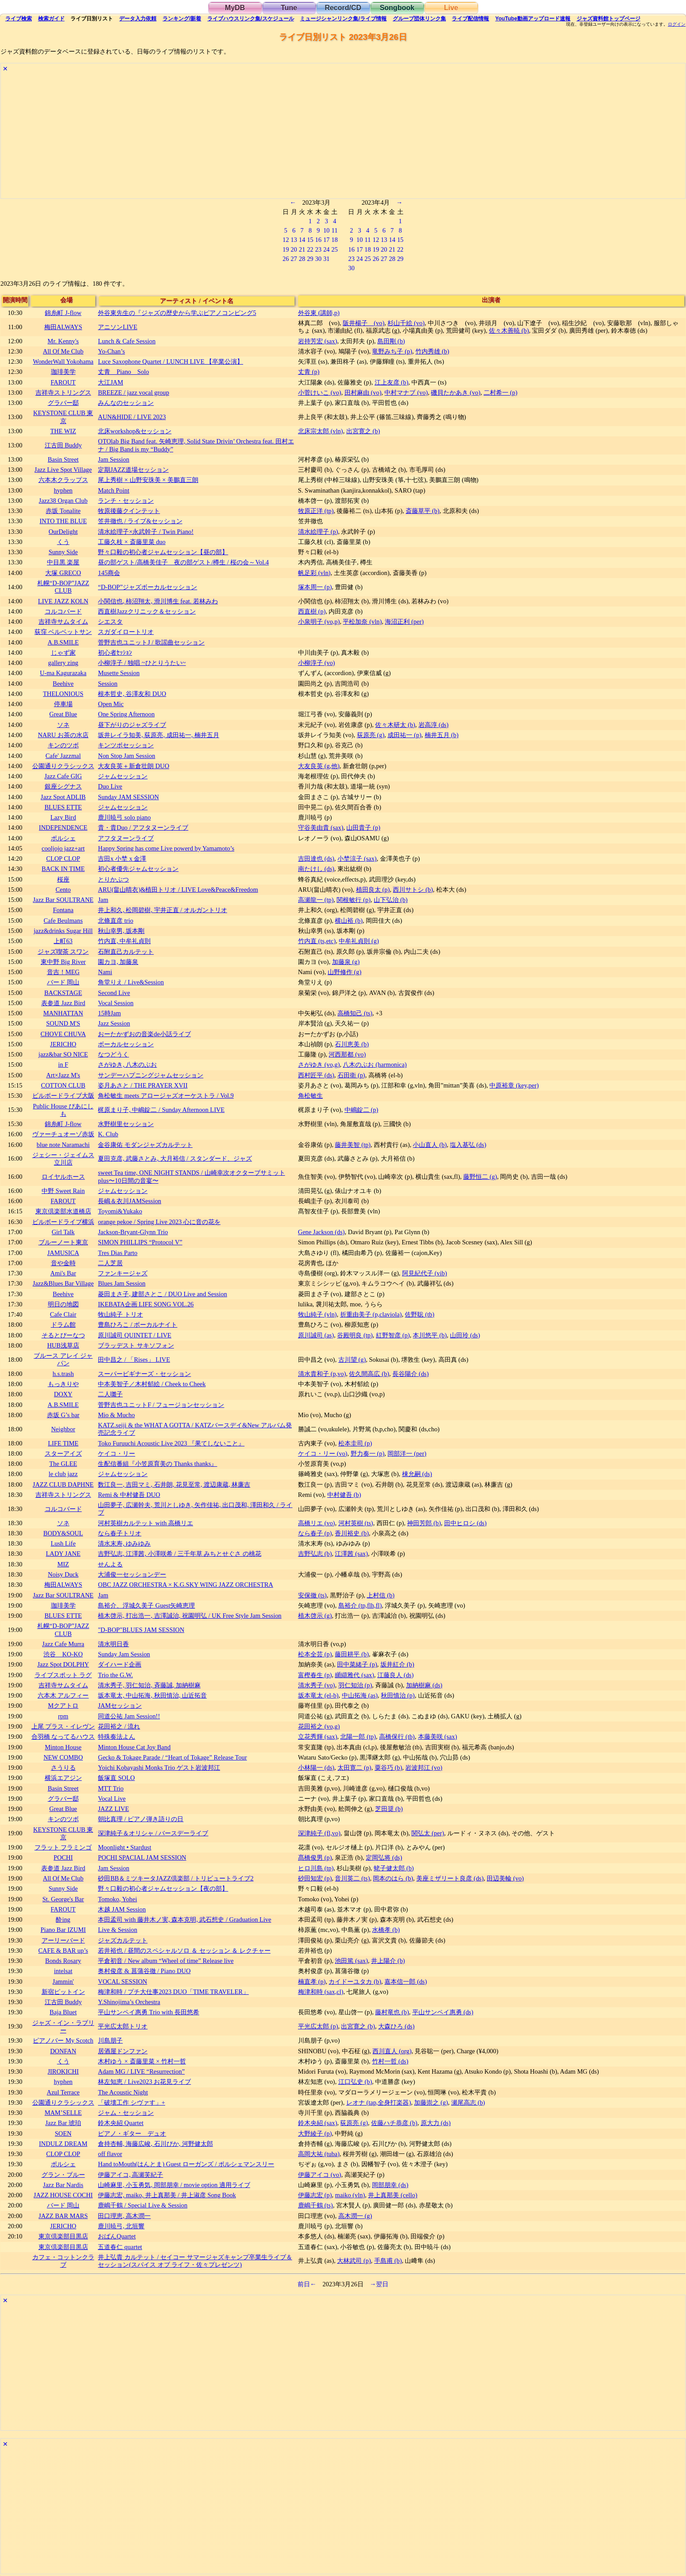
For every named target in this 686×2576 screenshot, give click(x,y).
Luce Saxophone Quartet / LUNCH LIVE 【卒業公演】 (170, 361)
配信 (470, 19)
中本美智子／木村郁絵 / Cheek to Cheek (151, 1383)
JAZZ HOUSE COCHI (63, 2195)
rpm (63, 1716)
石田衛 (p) (351, 1075)
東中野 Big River (63, 961)
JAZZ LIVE (113, 1808)
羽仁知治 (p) (355, 1685)
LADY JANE (63, 1553)
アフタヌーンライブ (126, 838)
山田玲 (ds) (465, 1335)
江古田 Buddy (63, 445)
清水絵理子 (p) (318, 531)
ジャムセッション (122, 776)
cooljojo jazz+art (63, 848)
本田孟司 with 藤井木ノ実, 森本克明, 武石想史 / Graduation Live (184, 1919)
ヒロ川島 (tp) (315, 1868)
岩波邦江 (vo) (423, 1767)
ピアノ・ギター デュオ (132, 2133)
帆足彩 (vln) (314, 572)
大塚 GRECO (63, 572)
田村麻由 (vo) (363, 392)
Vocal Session (115, 1002)
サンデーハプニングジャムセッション (150, 1075)
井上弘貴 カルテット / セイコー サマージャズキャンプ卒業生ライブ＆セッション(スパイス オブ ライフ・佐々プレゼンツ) (195, 2261)
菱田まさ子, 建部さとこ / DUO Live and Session (162, 1294)
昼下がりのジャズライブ (132, 724)
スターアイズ (63, 1453)
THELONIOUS (63, 693)
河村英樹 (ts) (355, 1523)
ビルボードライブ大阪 (63, 1095)
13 (294, 239)
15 (310, 239)
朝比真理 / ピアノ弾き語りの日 (140, 1818)
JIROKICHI (62, 2071)
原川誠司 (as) (316, 1335)
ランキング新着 (182, 19)
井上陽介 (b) (388, 1960)
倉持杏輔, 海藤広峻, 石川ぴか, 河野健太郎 (155, 2143)
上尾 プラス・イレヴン (63, 1726)
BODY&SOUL (63, 1533)
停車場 (63, 703)
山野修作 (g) (344, 971)
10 (326, 230)
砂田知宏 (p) (315, 1878)
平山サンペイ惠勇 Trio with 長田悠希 (148, 2012)
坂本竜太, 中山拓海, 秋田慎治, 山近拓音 (152, 1695)
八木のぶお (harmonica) (375, 1064)
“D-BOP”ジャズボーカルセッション (147, 587)
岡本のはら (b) (393, 1878)
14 (302, 239)
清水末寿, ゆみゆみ (124, 1543)
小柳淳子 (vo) (316, 662)
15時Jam (109, 1013)
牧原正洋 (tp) (315, 510)
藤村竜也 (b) (392, 2012)
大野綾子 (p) (315, 2133)
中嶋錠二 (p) (361, 1109)
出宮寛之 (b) (363, 431)
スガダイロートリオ (126, 631)
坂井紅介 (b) (397, 1664)
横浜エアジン (63, 1777)
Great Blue (63, 714)
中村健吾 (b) (344, 1494)
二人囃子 (110, 1394)
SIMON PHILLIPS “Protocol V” (140, 1242)
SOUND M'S (63, 1023)
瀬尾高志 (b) (468, 2102)
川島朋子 (110, 2040)
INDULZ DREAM (63, 2143)
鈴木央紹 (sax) (317, 2122)
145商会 (109, 572)
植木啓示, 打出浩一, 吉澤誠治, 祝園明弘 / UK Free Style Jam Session (189, 1615)
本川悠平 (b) (429, 1335)
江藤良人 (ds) (395, 1674)
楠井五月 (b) (441, 734)
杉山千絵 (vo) (406, 322)
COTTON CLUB (63, 1085)
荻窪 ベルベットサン (63, 631)
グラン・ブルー (63, 2174)
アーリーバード (63, 1940)
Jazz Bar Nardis (63, 2184)
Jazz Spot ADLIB (63, 796)
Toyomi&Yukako (120, 1211)
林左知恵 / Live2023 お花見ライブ (144, 2081)
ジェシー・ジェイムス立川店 (63, 1158)
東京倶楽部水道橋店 (63, 1211)
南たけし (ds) (316, 868)
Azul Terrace (63, 2092)
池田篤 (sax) (351, 1960)
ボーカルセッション (126, 1044)
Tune (289, 8)
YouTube (532, 19)
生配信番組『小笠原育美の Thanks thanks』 (157, 1463)
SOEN (63, 2133)
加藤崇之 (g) (431, 2102)
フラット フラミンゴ (63, 1847)
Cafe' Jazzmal (63, 755)
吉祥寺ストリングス (63, 392)
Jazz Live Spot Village (63, 469)
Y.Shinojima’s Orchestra (129, 2001)
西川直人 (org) (391, 2051)
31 (326, 258)
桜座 (63, 879)
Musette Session (119, 672)
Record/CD (343, 8)
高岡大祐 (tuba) (319, 2153)
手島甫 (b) (388, 2260)
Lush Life (62, 1543)
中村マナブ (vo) (406, 392)
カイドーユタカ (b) (355, 1981)
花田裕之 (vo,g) (319, 1726)
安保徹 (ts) (312, 1595)
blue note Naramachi (63, 1144)
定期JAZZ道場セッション (133, 469)
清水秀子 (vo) (316, 1685)
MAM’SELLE (63, 2112)
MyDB (235, 8)
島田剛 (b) (391, 341)
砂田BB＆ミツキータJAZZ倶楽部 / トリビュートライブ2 (175, 1878)
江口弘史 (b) (355, 2081)
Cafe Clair (63, 1314)
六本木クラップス (63, 479)
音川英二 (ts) (352, 1878)
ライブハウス (250, 19)
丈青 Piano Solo (123, 371)
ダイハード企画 (119, 1664)
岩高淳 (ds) (434, 724)
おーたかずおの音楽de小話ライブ (144, 1033)
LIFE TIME (63, 1443)
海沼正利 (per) (404, 621)
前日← (307, 2284)
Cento (62, 889)
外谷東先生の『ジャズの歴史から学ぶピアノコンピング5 (177, 312)
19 (286, 249)
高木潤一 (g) (355, 2215)
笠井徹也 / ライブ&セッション (140, 521)
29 (310, 258)
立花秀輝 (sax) (317, 1736)
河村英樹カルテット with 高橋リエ (145, 1523)
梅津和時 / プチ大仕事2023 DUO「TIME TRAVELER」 (173, 1991)
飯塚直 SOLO (116, 1777)
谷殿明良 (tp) (354, 1335)
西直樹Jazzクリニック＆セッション (147, 611)
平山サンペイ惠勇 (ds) (442, 2012)
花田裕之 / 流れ (119, 1726)
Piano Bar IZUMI (62, 1929)
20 (294, 249)
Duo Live (110, 786)
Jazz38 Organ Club (63, 500)
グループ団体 (419, 19)
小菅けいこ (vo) (319, 392)
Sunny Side (63, 552)
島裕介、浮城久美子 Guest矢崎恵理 (146, 1605)
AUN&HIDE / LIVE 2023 (132, 416)
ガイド (51, 19)
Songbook (397, 8)
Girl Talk (63, 1232)
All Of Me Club (63, 351)
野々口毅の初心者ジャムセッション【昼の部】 (163, 552)
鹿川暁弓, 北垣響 (121, 2226)
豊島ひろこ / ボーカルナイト (137, 1324)
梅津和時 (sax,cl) (320, 1991)
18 (334, 239)
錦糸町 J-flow (63, 312)
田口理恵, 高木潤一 (124, 2215)
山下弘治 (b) (390, 899)
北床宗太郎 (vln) (320, 431)
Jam (103, 899)
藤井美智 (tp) (352, 1144)
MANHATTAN (63, 1013)
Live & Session (117, 1929)
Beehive (63, 683)
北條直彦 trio (115, 920)
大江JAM (110, 382)
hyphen (63, 490)
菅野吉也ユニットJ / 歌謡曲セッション (151, 642)
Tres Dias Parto (117, 1252)
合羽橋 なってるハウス (63, 1736)
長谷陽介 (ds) (410, 1373)
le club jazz (63, 1473)
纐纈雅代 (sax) (354, 1674)
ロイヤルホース (63, 1176)
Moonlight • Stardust (124, 1847)
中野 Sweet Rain (63, 1190)
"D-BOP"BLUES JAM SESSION (141, 1629)
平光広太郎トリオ (122, 2026)
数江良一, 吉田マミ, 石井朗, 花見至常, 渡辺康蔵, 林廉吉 (174, 1484)
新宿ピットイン (63, 1991)
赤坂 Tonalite (63, 510)
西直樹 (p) (312, 611)
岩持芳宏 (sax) (317, 341)
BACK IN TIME (63, 868)
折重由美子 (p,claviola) (371, 1314)
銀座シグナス (63, 786)
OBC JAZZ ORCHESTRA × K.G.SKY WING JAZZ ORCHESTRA (185, 1584)
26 (286, 258)
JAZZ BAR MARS (63, 2215)
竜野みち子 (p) (392, 351)
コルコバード (63, 611)
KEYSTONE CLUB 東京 (63, 416)
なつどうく (113, 1054)
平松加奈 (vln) (362, 621)
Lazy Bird (63, 817)
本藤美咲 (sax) (437, 1736)
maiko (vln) (350, 2195)
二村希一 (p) (500, 392)
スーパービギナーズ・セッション (144, 1373)
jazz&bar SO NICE (63, 1054)
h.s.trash (63, 1373)
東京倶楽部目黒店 (63, 2236)
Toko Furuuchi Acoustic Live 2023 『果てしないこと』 (171, 1443)
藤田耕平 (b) (351, 1654)
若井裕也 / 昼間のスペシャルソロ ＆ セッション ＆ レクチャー (184, 1950)
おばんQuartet (117, 2236)
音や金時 (63, 1263)
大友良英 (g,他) (319, 765)
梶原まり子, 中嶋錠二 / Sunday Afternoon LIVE (161, 1109)
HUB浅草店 (63, 1345)
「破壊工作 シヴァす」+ (131, 2102)
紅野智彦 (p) (393, 1335)
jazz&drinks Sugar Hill (63, 930)
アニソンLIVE (117, 326)
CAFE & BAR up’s (63, 1950)
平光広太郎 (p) (318, 2026)
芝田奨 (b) (389, 1808)
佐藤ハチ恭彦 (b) (394, 2122)
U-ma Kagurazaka (63, 672)
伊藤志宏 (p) (315, 2195)
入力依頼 (137, 19)
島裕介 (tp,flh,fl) (360, 1605)
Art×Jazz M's (63, 1075)
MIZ (63, 1564)
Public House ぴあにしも (63, 1110)
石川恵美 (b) (351, 1044)
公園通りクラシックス (63, 765)
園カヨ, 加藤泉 (118, 961)
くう (63, 541)
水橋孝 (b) (385, 1929)
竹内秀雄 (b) (432, 351)
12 (286, 239)
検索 (18, 19)
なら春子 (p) (315, 1533)
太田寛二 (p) (354, 1767)
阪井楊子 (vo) (363, 322)
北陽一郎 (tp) (358, 1736)
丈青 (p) (308, 371)
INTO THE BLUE (63, 521)
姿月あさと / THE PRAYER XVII (142, 1085)
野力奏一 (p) (367, 1453)
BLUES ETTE (62, 807)
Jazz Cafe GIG (63, 776)
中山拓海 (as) (360, 1695)
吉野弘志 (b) (315, 1553)
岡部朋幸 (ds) (390, 2184)
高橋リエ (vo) (316, 1523)
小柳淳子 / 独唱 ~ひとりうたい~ (142, 662)
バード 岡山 (63, 982)
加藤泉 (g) (346, 961)
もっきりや (63, 1383)
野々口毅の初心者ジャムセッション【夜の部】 (163, 1888)
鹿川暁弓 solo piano (124, 817)
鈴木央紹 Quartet (120, 2122)
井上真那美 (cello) (392, 2195)
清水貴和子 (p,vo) (322, 1373)
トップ (608, 19)
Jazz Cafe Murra (63, 1643)
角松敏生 (310, 1095)
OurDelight (63, 531)
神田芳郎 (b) (424, 1523)
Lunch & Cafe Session (126, 341)
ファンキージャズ (122, 1273)
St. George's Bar (63, 1899)
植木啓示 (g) (315, 1615)
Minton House (63, 1747)
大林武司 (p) (354, 2260)
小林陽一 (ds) (316, 1767)
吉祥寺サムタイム (63, 621)
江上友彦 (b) (391, 382)
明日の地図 (63, 1304)
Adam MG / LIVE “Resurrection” (141, 2071)
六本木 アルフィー (63, 1695)
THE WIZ (63, 431)
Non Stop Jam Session (126, 755)
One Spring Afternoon (126, 714)
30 (318, 258)
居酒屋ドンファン (122, 2051)
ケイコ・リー (116, 1453)
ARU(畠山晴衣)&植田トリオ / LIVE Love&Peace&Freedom (178, 889)
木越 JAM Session (122, 1909)
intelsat (63, 1970)
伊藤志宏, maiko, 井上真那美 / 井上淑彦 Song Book (167, 2195)
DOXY (63, 1394)
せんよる (110, 1564)
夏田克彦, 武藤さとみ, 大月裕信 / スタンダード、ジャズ (175, 1158)
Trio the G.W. (115, 1674)
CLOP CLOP (63, 858)
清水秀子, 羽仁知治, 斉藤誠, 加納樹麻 (149, 1685)
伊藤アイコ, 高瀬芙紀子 (130, 2174)
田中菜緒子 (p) (357, 1664)
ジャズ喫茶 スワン (63, 951)
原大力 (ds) (436, 2122)
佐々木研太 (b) (395, 724)
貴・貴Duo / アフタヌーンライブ (143, 827)
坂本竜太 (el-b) (318, 1695)
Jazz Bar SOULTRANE (63, 899)
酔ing (63, 1919)
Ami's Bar (63, 1273)
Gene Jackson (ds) (321, 1232)
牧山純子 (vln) (317, 1314)
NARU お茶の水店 (63, 734)
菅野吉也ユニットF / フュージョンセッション (161, 1404)
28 (302, 258)
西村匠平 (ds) (316, 1075)
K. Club (108, 1134)
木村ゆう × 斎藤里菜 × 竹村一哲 (142, 2061)
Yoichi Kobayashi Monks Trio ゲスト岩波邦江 (159, 1767)
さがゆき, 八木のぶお (127, 1064)
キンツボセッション (126, 745)
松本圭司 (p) (355, 1443)
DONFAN (63, 2051)
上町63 (63, 940)
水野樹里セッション (126, 1123)
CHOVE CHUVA (62, 1033)
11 (335, 230)
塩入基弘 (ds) (468, 1144)
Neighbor (63, 1429)
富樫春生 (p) (315, 1674)
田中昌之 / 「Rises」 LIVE (134, 1359)
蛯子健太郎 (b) (394, 1868)
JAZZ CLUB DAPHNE (63, 1484)
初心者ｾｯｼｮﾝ (115, 652)
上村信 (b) (380, 1595)
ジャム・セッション (126, 2112)
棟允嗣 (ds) (417, 1473)
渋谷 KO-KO (62, 1654)
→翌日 (379, 2284)
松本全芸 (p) (315, 1654)
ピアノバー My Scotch (63, 2040)
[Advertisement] (266, 136)
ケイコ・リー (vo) (323, 1453)
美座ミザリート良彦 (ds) (450, 1878)
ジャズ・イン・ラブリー (63, 2026)
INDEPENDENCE (63, 827)
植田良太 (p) (373, 889)
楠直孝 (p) (312, 1981)
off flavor (110, 2153)
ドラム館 (63, 1324)
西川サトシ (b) (413, 889)
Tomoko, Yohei (117, 1899)
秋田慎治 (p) (398, 1695)
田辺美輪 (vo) (505, 1878)
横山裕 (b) (348, 920)
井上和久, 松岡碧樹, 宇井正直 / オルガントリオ (162, 909)
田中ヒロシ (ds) (465, 1523)
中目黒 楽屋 (63, 562)
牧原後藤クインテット (129, 510)
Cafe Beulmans (62, 920)
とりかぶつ (113, 879)
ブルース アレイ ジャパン (63, 1359)
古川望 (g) (352, 1359)
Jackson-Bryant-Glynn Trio (133, 1232)
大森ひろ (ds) (396, 2026)
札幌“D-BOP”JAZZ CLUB (63, 586)
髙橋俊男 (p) (315, 1857)
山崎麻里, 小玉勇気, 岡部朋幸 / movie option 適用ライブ (174, 2184)
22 (310, 249)
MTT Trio (111, 1788)
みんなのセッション (126, 402)
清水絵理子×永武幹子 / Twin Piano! (146, 531)
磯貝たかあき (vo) (456, 392)
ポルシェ (63, 838)
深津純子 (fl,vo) (319, 1833)
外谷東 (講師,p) (319, 312)
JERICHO (63, 1044)
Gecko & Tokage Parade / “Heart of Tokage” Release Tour (172, 1757)
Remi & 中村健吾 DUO (129, 1494)
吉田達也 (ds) (316, 858)
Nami (105, 971)
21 (302, 249)
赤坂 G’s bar (63, 1414)
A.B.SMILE (62, 642)
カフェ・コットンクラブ (63, 2261)
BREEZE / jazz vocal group (133, 392)
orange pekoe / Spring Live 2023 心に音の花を (159, 1221)
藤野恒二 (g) (480, 1176)
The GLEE (63, 1463)
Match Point (113, 490)
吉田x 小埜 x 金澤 (122, 858)
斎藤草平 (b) (422, 510)
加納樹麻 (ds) (424, 1685)
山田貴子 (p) (363, 827)
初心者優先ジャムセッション (138, 868)
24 (326, 249)
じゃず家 (63, 652)
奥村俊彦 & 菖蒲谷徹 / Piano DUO (144, 1970)
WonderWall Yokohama (63, 361)
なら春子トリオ (119, 1533)
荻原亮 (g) (370, 734)
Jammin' (63, 1981)
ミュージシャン (343, 19)
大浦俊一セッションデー (132, 1574)
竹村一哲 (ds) (390, 2061)
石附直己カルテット (126, 951)
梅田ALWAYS (63, 326)
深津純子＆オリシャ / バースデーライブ (153, 1833)
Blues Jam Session (121, 1283)
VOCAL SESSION (122, 1981)
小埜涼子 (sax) (356, 858)
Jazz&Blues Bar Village (63, 1283)
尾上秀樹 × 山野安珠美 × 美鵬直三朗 (148, 479)
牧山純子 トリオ (120, 1314)
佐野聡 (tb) (419, 1314)
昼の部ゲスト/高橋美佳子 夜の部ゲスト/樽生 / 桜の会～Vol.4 (183, 562)
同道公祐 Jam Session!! (129, 1716)
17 (326, 239)
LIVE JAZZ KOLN (63, 601)
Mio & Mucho (116, 1414)
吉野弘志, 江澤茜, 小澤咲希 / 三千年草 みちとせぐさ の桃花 (179, 1553)
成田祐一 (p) (404, 734)
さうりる (63, 1767)
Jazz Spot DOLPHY (63, 1664)
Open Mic (111, 703)
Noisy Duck (63, 1574)
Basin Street (63, 459)
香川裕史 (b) (351, 1533)
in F (63, 1064)
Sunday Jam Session (124, 1654)
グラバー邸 (63, 402)
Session (107, 683)
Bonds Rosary (63, 1960)
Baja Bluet (63, 2012)
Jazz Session (114, 1023)
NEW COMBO (63, 1757)
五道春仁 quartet (120, 2246)
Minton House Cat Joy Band (134, 1747)
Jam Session (113, 459)
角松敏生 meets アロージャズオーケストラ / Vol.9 (165, 1095)
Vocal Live (111, 1798)
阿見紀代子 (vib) (424, 1273)
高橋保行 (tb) (397, 1736)
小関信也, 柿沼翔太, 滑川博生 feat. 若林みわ (158, 601)
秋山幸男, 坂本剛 (121, 930)
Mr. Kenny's (63, 341)
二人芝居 (110, 1263)
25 (334, 249)
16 (318, 239)
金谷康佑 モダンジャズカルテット (145, 1144)
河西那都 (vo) (347, 1054)
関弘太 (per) (427, 1833)
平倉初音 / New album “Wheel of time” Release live (165, 1960)
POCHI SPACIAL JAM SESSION (142, 1857)
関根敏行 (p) (353, 899)
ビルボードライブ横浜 (63, 1221)
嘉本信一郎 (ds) (405, 1981)
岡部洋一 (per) (407, 1453)
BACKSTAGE (63, 992)
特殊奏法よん (116, 1736)
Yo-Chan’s (111, 351)
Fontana (63, 909)
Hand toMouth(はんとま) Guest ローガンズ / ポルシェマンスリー (186, 2164)
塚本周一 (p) (315, 587)
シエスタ (110, 621)
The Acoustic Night (123, 2092)
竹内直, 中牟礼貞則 (124, 940)
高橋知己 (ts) (354, 1013)
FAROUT (63, 382)
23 (318, 249)
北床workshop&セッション (134, 431)
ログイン (677, 24)
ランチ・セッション (126, 500)
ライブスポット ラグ (63, 1674)
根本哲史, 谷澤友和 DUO (132, 693)
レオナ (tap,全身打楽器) (378, 2102)
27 (294, 258)
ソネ (63, 724)
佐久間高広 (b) (369, 1373)
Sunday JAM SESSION (128, 796)
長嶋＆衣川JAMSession (129, 1200)
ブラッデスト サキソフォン (136, 1345)
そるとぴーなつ (63, 1335)
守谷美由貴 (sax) (320, 827)
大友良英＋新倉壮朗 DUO (133, 765)
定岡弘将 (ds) (384, 1857)
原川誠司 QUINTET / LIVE (134, 1335)
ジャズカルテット (122, 1940)
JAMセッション (120, 1705)
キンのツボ (63, 745)
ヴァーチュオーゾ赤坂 (63, 1134)
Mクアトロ (63, 1705)
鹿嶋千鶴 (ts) (315, 2205)
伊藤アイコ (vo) (319, 2174)
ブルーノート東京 (63, 1242)
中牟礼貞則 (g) (359, 940)
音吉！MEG (63, 971)
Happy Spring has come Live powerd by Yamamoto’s (166, 848)
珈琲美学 (63, 371)
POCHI (63, 1857)
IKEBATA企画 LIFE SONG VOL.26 (146, 1304)
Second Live (114, 992)
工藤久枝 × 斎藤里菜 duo (132, 541)
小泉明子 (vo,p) (319, 621)
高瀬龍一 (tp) (315, 899)
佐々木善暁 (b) (509, 330)
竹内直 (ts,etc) (317, 940)
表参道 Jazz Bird (63, 1002)
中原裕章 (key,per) (514, 1085)
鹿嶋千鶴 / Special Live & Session (142, 2205)
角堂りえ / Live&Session (131, 982)
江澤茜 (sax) (351, 1553)
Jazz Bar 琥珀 (63, 2122)
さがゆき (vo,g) (319, 1064)
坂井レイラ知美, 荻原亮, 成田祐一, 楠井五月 (158, 734)
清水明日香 (113, 1643)
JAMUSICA (63, 1252)
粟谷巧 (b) (388, 1767)
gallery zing (63, 662)
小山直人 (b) (429, 1144)
